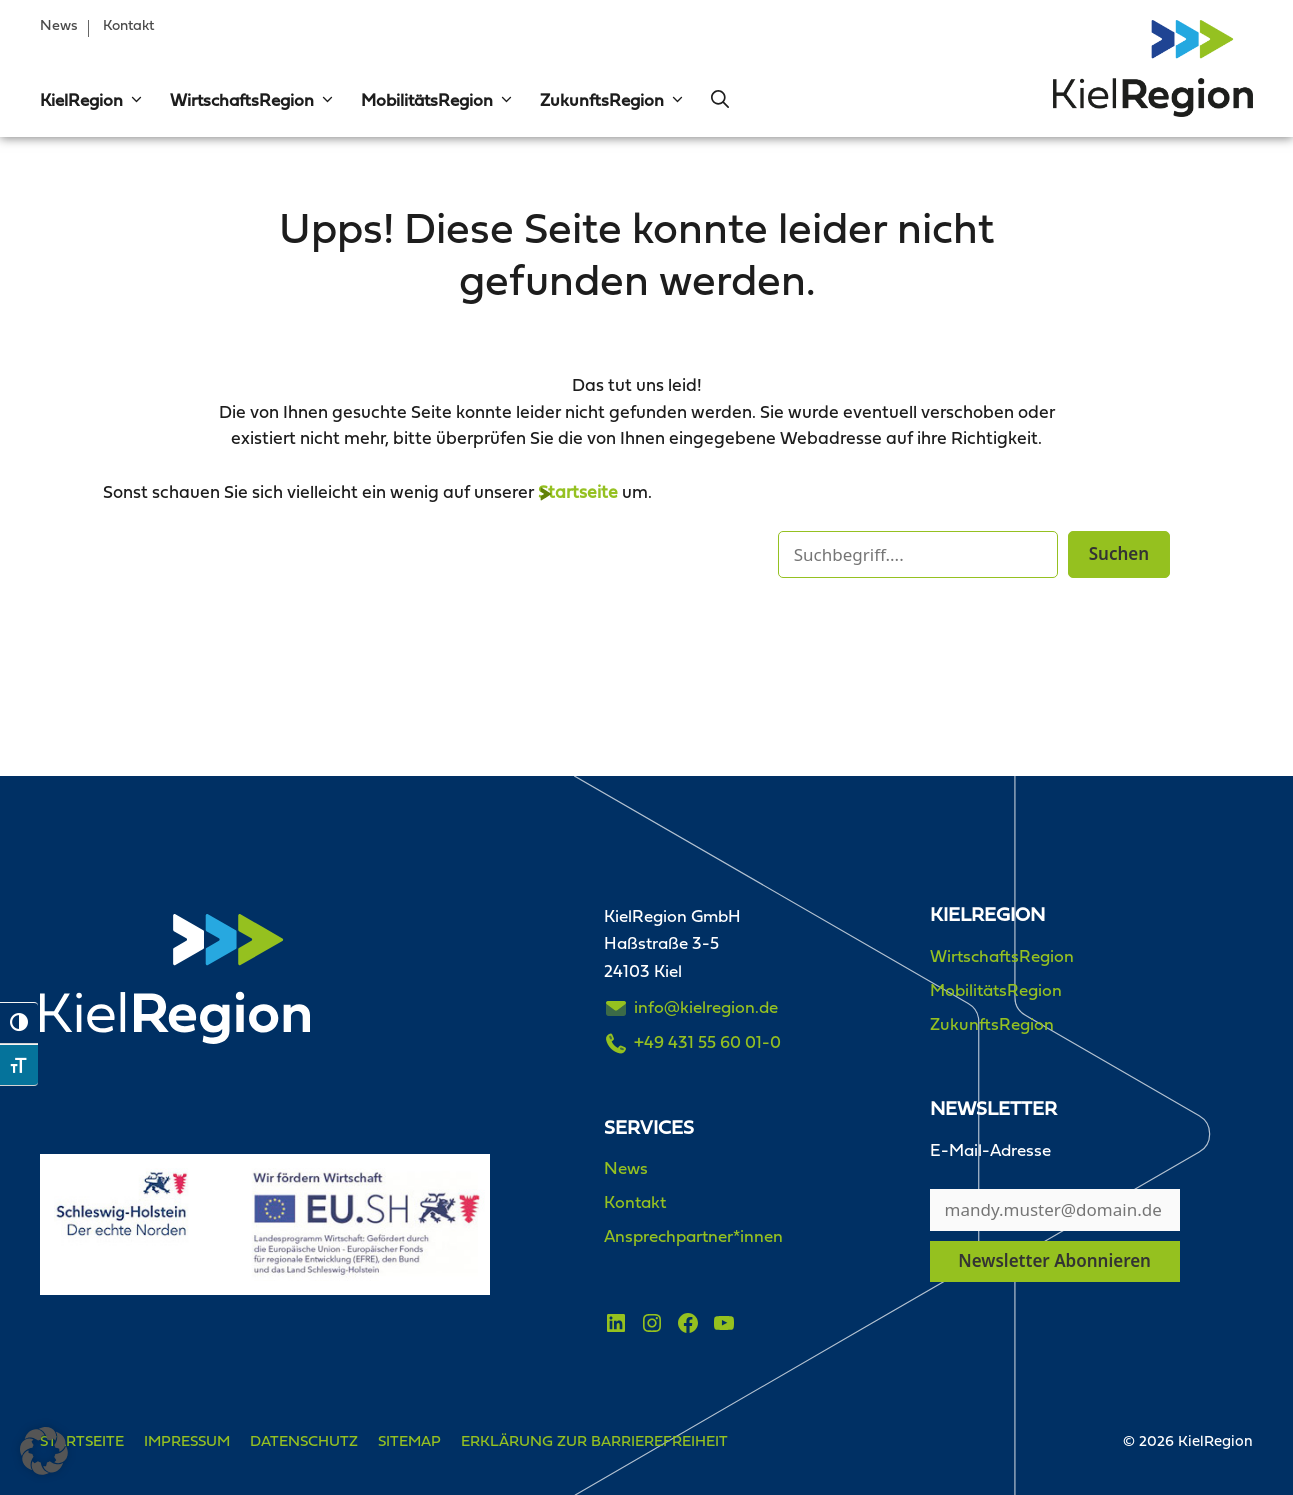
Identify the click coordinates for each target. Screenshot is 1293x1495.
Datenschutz (304, 1442)
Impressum (187, 1442)
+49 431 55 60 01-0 (707, 1043)
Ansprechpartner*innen (693, 1237)
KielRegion (92, 102)
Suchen (1119, 553)
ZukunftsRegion (613, 102)
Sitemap (409, 1442)
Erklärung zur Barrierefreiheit (594, 1442)
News (59, 26)
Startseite (578, 493)
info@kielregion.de (706, 1008)
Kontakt (128, 26)
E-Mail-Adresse (990, 1151)
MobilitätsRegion (438, 102)
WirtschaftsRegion (253, 102)
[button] (134, 102)
